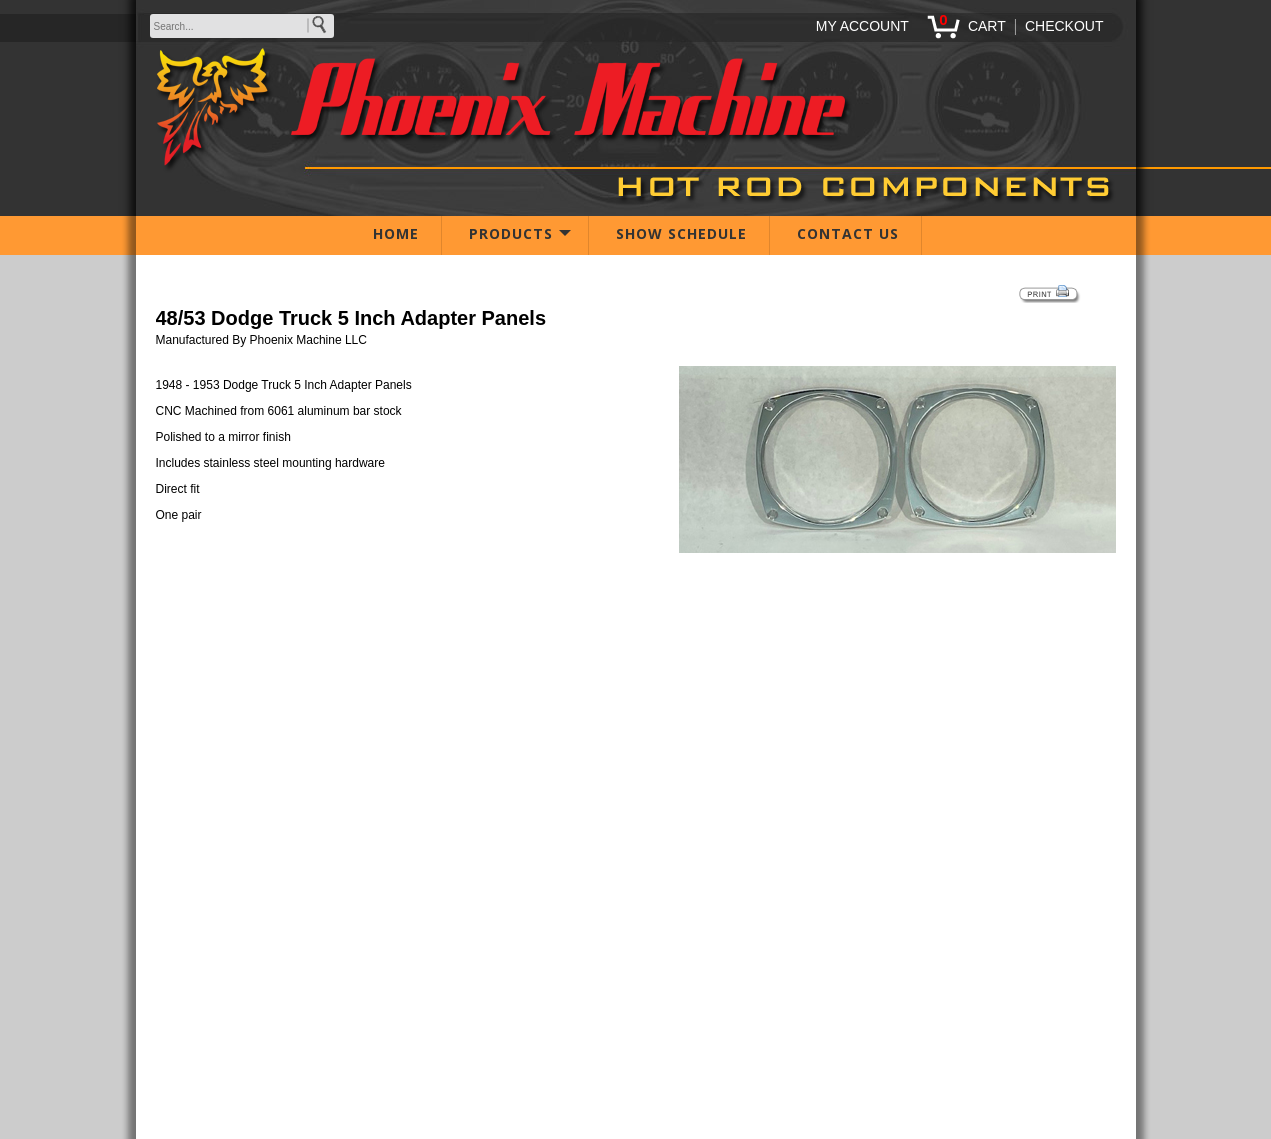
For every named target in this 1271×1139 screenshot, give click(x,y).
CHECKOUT (1064, 26)
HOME (396, 233)
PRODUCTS (511, 233)
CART (987, 26)
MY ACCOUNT (862, 26)
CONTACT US (848, 233)
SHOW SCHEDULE (681, 233)
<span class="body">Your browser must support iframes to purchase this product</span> (636, 653)
